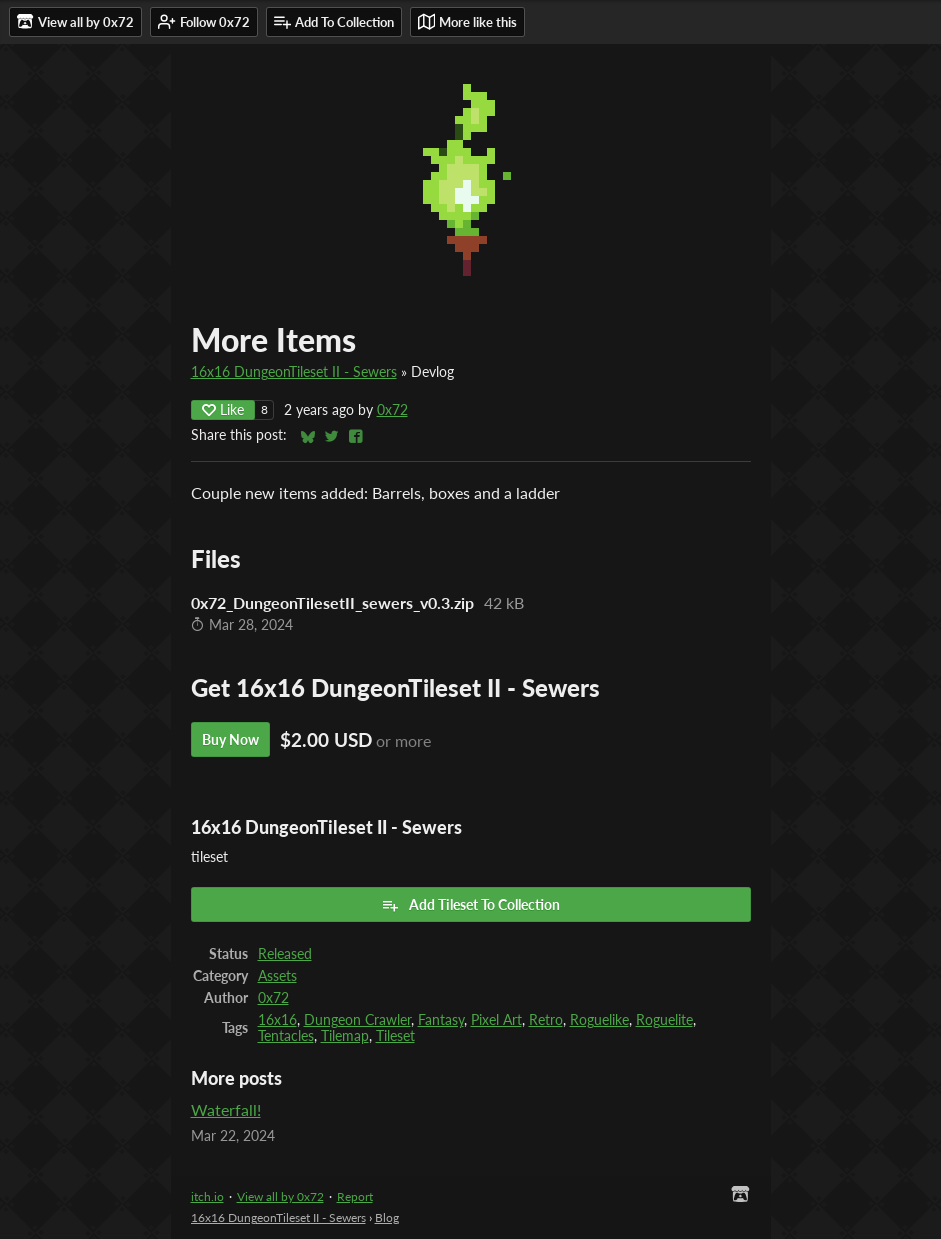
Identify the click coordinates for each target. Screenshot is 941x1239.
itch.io (207, 1196)
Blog (387, 1217)
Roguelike (599, 1020)
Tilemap (345, 1036)
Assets (277, 976)
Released (285, 954)
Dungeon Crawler (357, 1020)
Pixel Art (496, 1020)
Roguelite (664, 1020)
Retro (546, 1020)
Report (355, 1196)
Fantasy (441, 1020)
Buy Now (230, 739)
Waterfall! (226, 1109)
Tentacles (286, 1036)
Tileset (395, 1036)
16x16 (277, 1020)
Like (223, 409)
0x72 (392, 410)
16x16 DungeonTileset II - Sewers (294, 372)
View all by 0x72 (280, 1196)
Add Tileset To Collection (470, 905)
